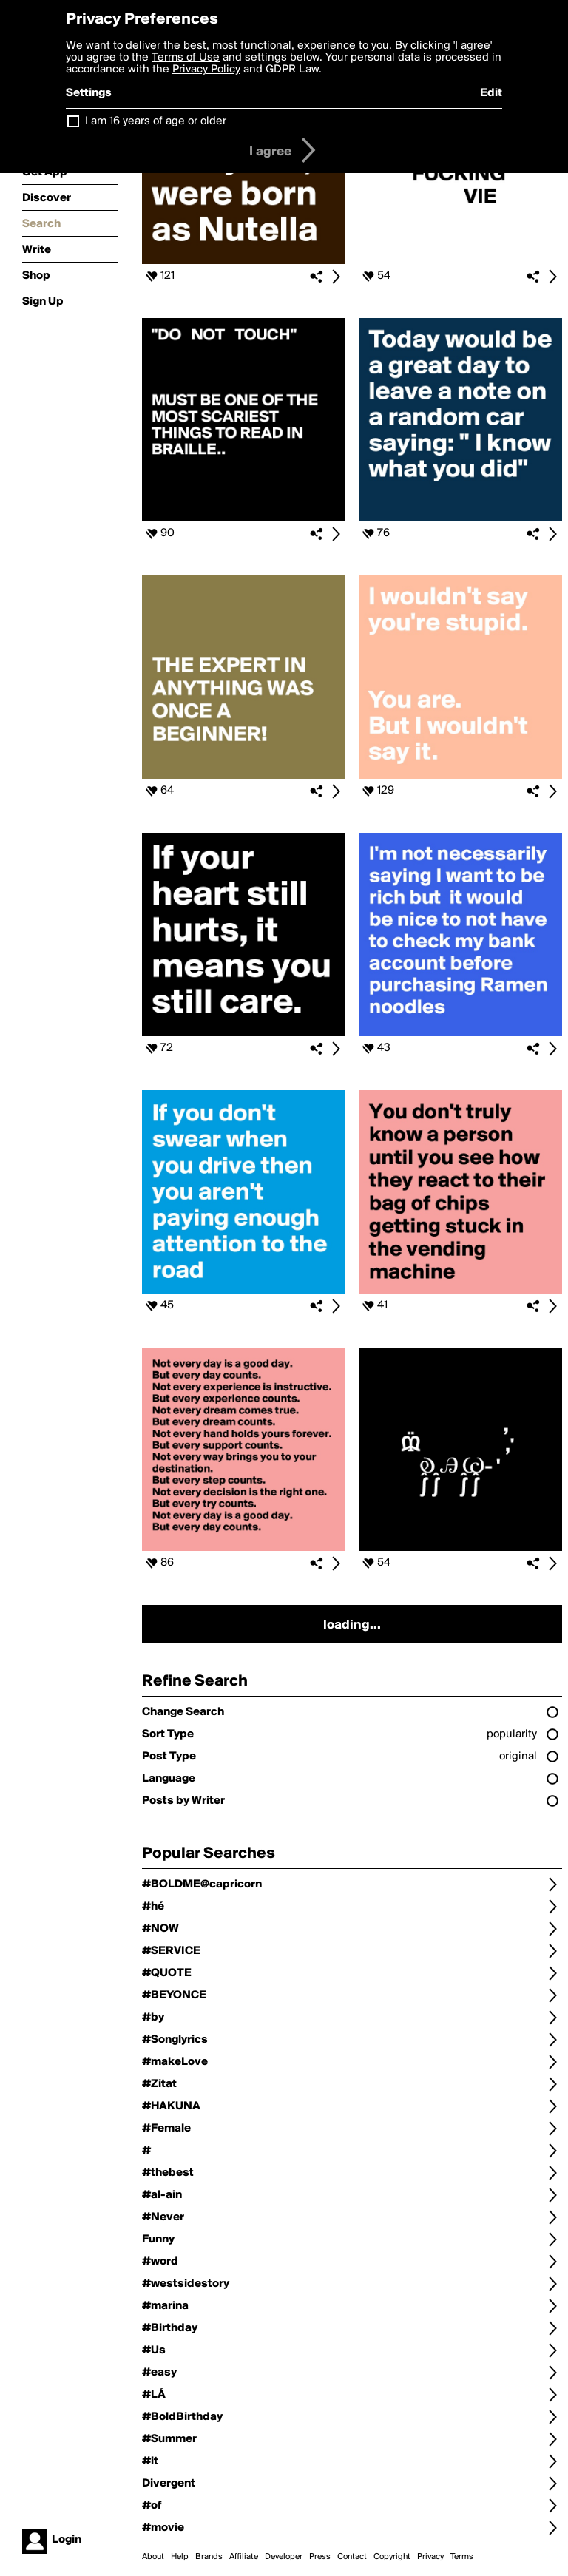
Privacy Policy (206, 69)
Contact (352, 2556)
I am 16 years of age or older (155, 121)
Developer (283, 2556)
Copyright (391, 2556)
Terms (461, 2556)
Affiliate (243, 2556)
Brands (209, 2556)
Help (180, 2556)
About (153, 2556)
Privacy (430, 2556)
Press (320, 2556)
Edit (491, 93)
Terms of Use (186, 58)
